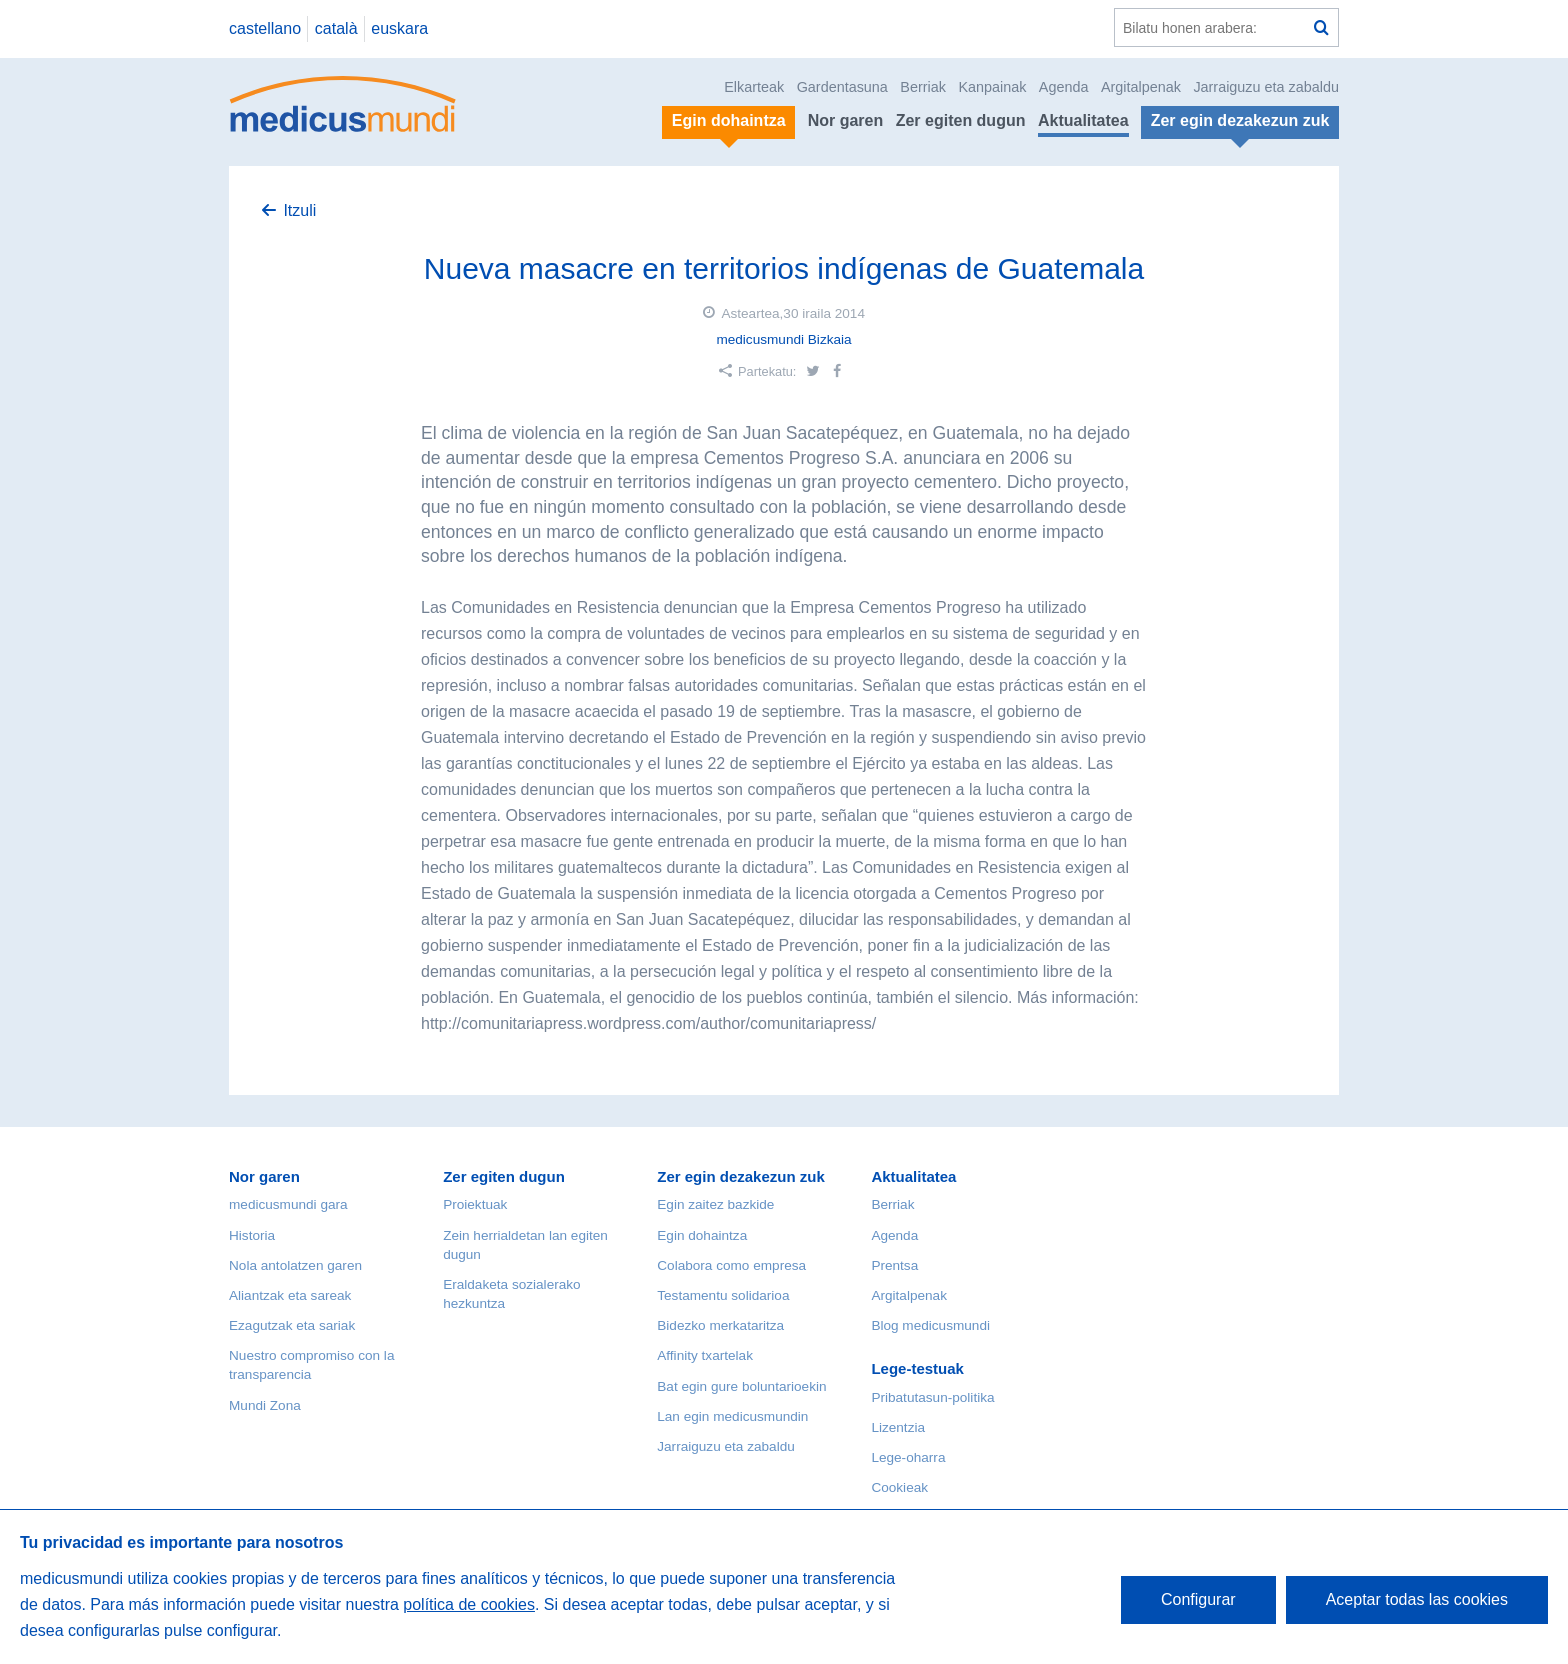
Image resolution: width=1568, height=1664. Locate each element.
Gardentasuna (842, 87)
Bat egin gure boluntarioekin (741, 1386)
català (336, 28)
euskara (399, 28)
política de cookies (469, 1604)
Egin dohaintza (702, 1235)
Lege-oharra (908, 1457)
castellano (265, 28)
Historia (252, 1235)
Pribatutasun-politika (932, 1397)
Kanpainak (992, 87)
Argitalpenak (1141, 87)
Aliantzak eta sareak (290, 1295)
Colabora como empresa (731, 1265)
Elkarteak (754, 87)
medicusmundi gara (288, 1204)
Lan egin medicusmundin (732, 1416)
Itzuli (299, 210)
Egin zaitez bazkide (715, 1204)
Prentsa (894, 1265)
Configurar (1198, 1599)
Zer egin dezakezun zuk (741, 1176)
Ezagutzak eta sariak (292, 1325)
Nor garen (846, 120)
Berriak (923, 87)
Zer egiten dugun (961, 120)
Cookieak (899, 1487)
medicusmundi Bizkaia (783, 339)
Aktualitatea (1083, 120)
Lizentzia (898, 1427)
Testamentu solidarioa (723, 1295)
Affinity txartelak (705, 1355)
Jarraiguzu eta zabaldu (1266, 87)
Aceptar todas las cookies (1417, 1599)
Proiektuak (475, 1204)
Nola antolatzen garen (295, 1265)
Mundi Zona (265, 1405)
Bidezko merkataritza (720, 1325)
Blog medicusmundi (930, 1325)
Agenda (1064, 87)
